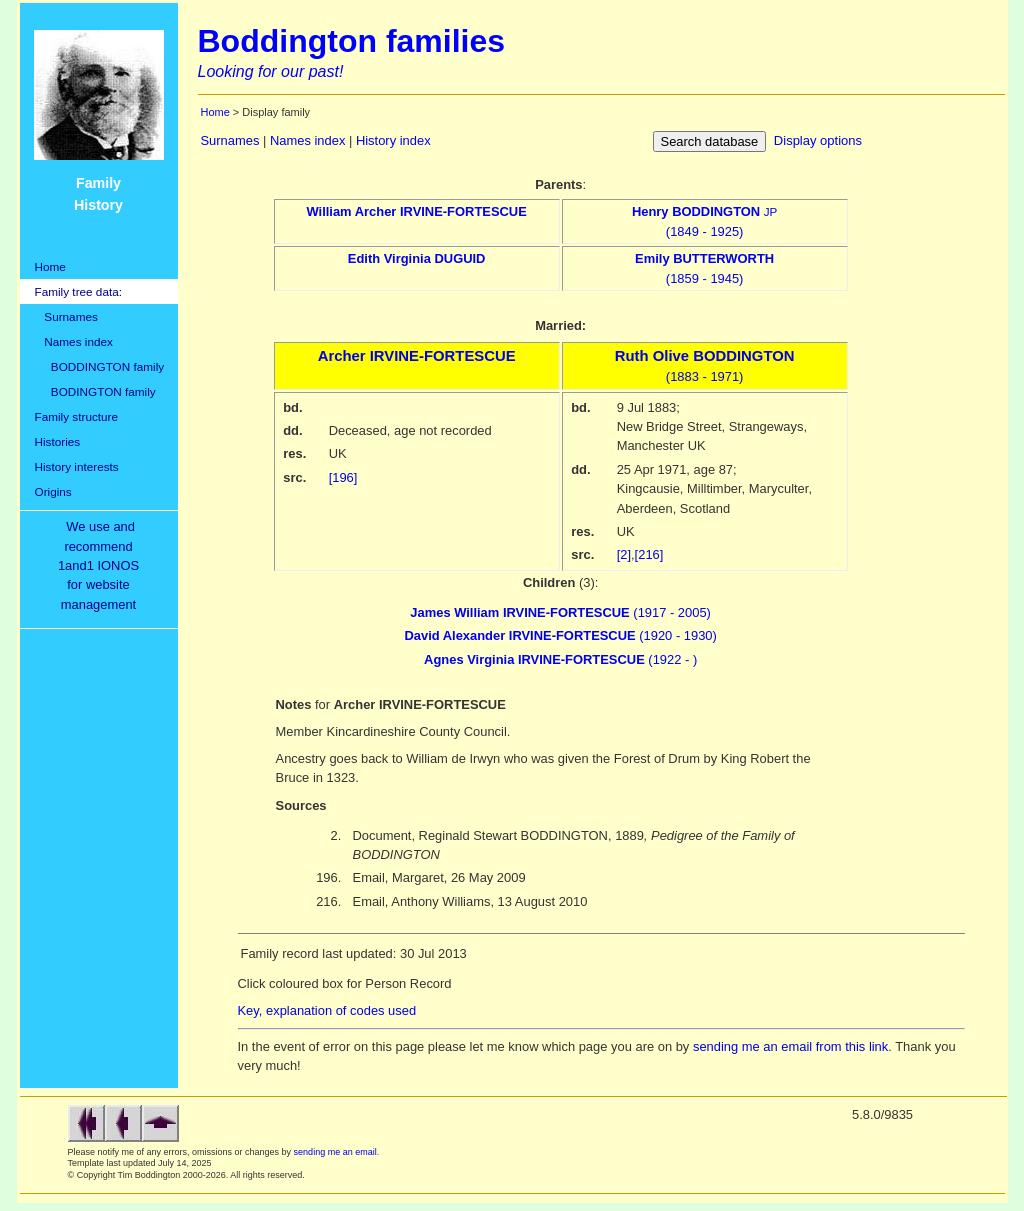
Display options (818, 140)
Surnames (66, 316)
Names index (74, 341)
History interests (77, 466)
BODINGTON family (95, 391)
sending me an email (335, 1152)
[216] (649, 554)
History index (393, 140)
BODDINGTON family (100, 366)
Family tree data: (79, 291)
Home (50, 266)
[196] (343, 477)
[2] (624, 554)
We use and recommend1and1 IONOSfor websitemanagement (102, 565)
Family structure (77, 416)
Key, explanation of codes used (327, 1010)
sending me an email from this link (790, 1046)
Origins (53, 491)
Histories (58, 441)
